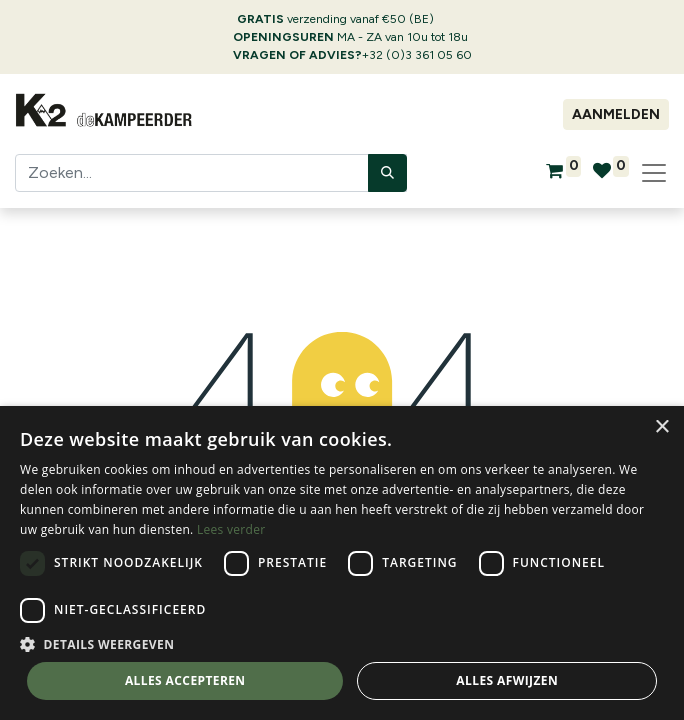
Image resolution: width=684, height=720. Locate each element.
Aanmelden (616, 114)
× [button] (661, 427)
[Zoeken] (387, 173)
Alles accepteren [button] (185, 680)
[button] (342, 644)
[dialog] (342, 563)
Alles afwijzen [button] (507, 680)
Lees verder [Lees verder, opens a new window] (231, 529)
